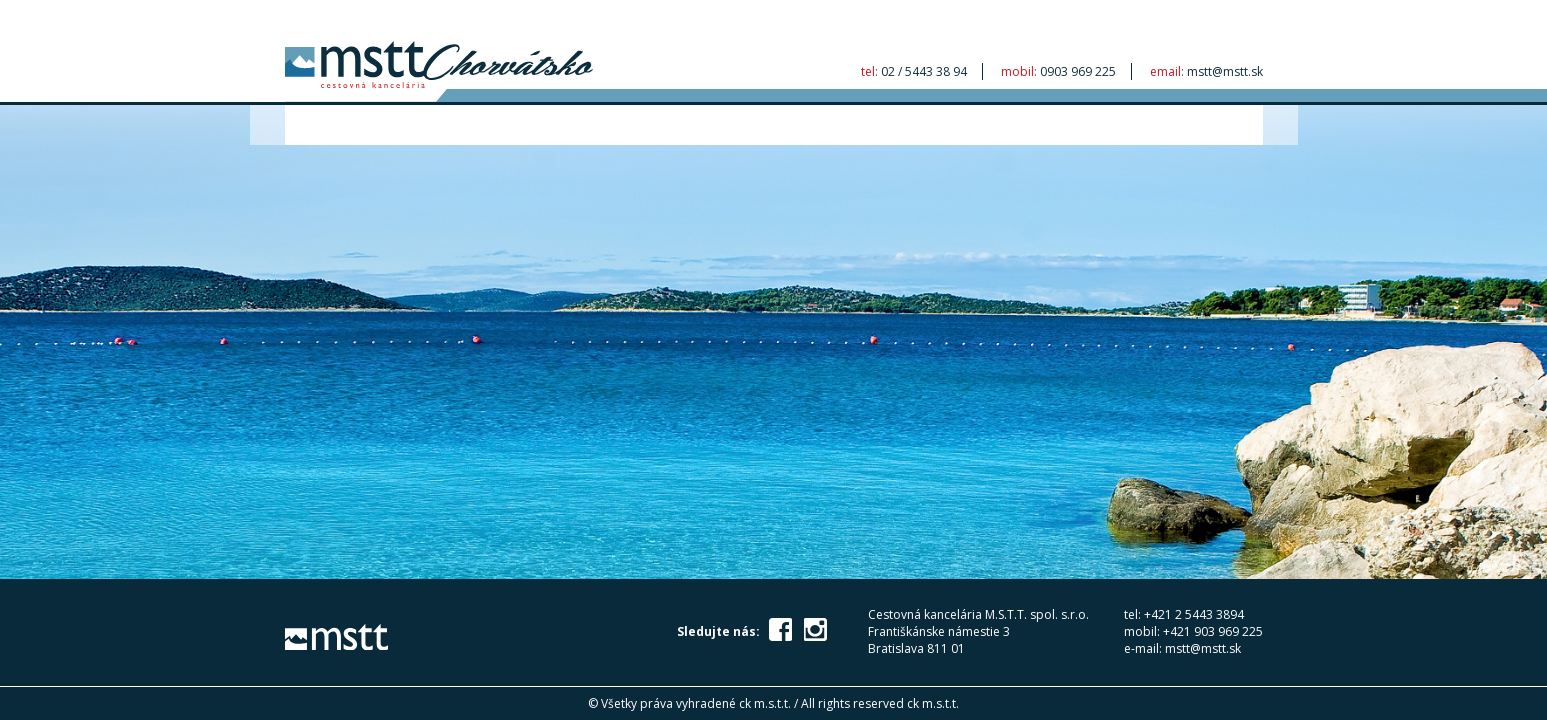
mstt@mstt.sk (1225, 71)
